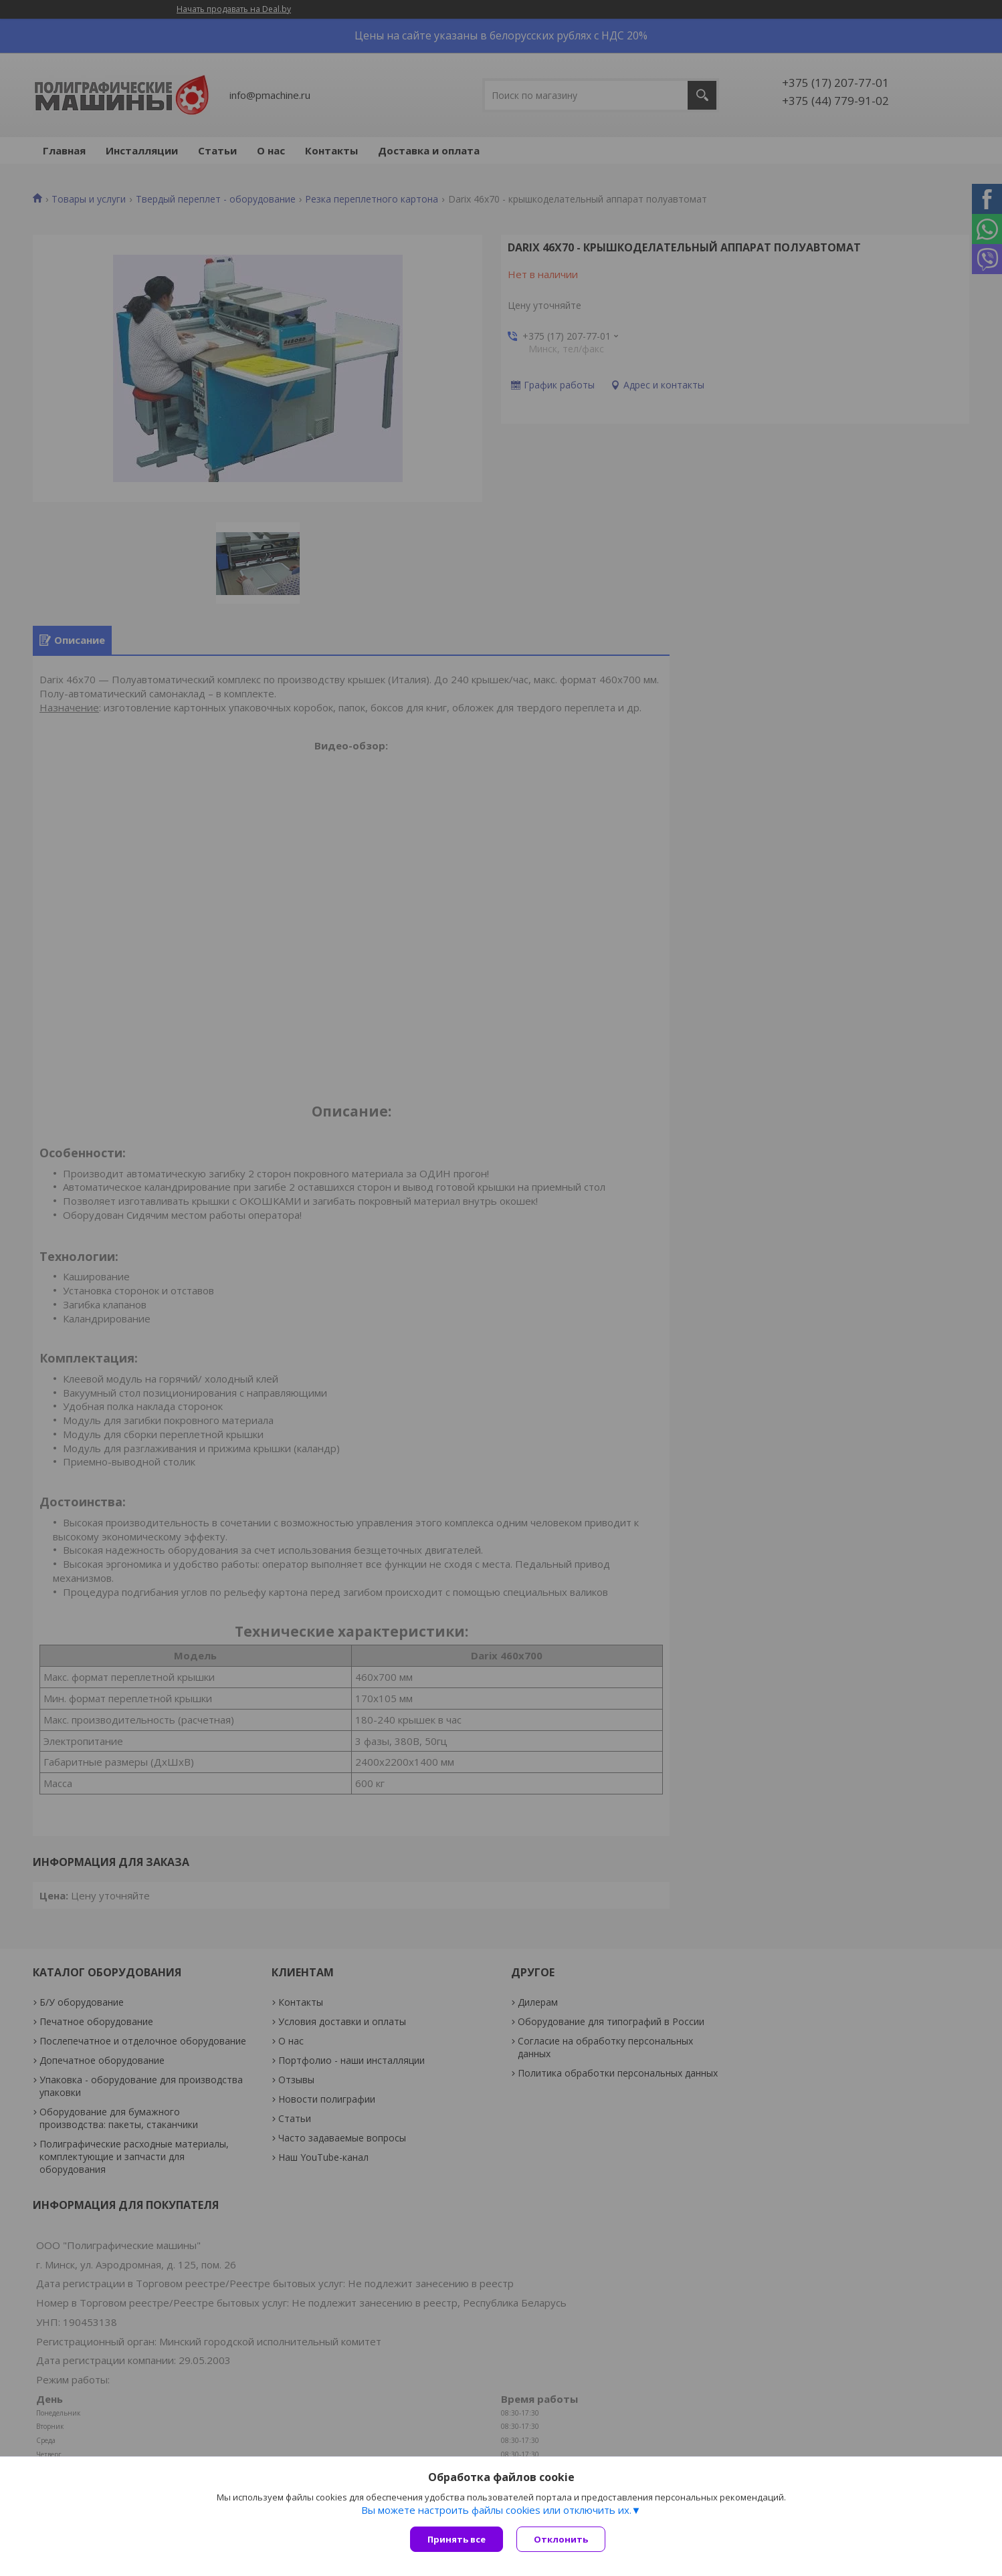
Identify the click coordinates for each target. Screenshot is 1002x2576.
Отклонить (561, 2539)
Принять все (456, 2539)
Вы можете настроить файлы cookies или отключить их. (496, 2510)
